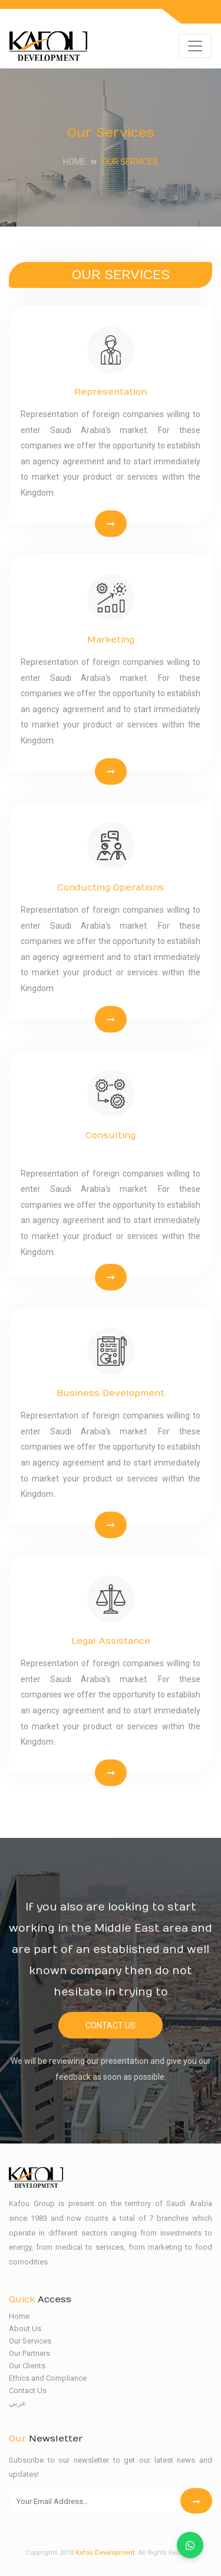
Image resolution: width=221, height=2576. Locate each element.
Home (74, 161)
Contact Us (110, 2025)
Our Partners (29, 2353)
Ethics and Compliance (48, 2378)
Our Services (30, 2340)
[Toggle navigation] (195, 46)
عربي (18, 2402)
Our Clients (27, 2365)
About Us (25, 2328)
